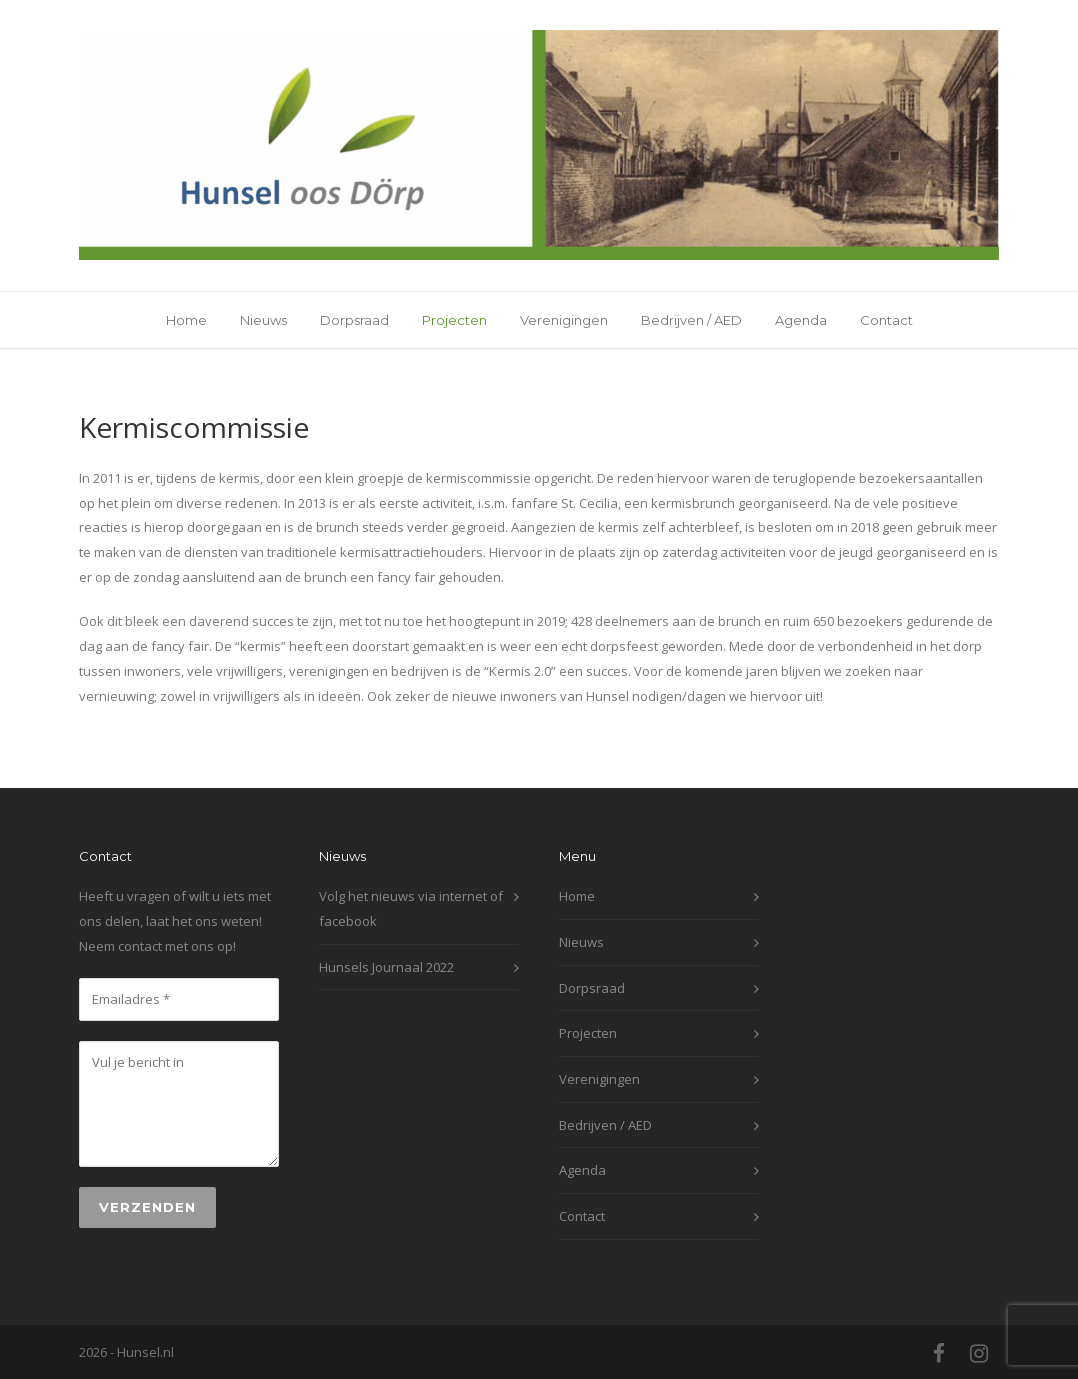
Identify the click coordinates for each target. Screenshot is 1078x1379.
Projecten (454, 320)
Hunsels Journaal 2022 (386, 967)
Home (186, 320)
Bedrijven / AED (691, 320)
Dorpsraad (354, 320)
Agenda (801, 320)
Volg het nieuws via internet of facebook (411, 908)
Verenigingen (564, 320)
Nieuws (263, 320)
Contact (886, 320)
